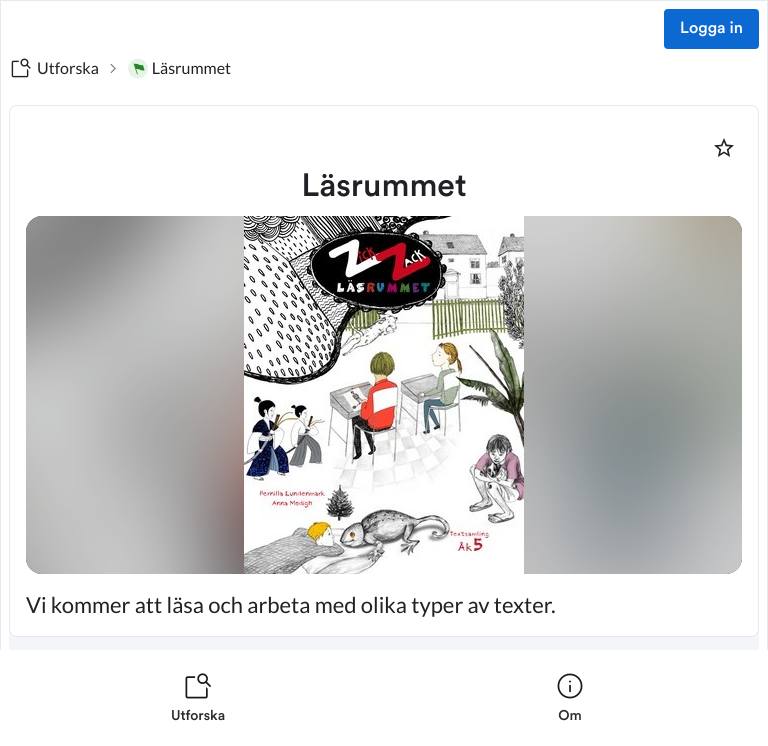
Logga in (711, 29)
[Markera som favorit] (724, 148)
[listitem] (198, 698)
